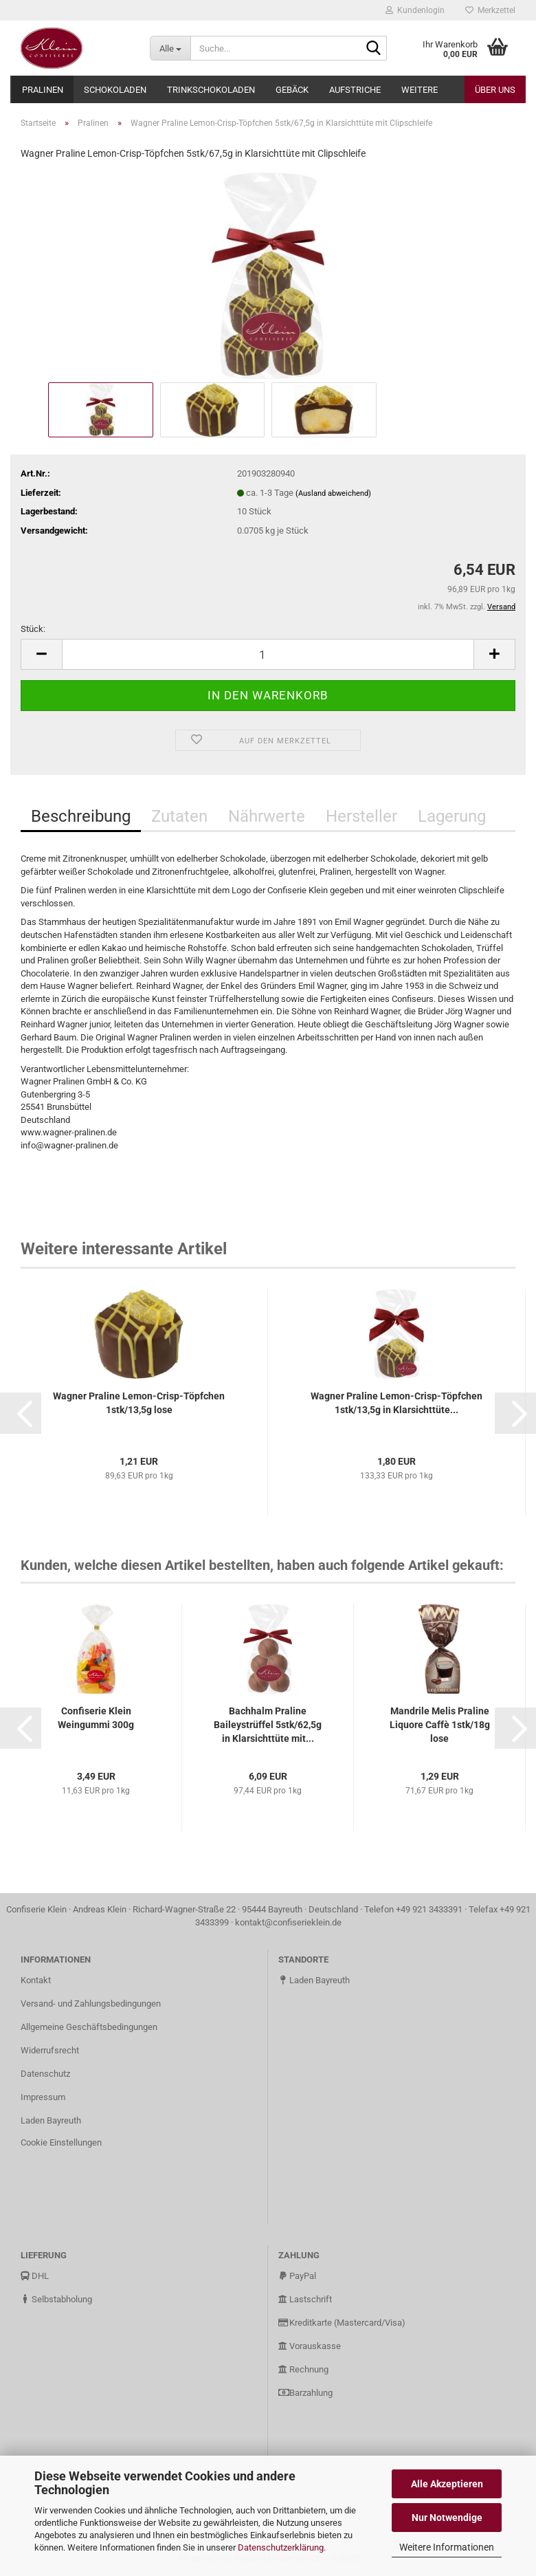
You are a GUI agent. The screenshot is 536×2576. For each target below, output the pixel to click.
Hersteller (361, 816)
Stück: (33, 629)
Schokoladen (115, 90)
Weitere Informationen (446, 2547)
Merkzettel (490, 10)
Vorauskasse (309, 2346)
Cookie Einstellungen (61, 2142)
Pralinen (42, 90)
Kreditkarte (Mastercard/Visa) (341, 2322)
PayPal (297, 2276)
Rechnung (303, 2369)
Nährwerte (266, 816)
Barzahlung (305, 2393)
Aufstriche (355, 90)
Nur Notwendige (447, 2517)
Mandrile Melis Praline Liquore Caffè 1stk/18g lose (440, 1724)
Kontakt (36, 1980)
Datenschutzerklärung (281, 2547)
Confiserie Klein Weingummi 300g (96, 1717)
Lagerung (452, 816)
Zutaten (179, 816)
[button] (20, 1413)
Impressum (43, 2097)
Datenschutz (45, 2074)
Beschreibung (81, 816)
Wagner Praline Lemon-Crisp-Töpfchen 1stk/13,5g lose (139, 1402)
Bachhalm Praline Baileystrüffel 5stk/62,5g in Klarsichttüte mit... (268, 1724)
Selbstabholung (56, 2299)
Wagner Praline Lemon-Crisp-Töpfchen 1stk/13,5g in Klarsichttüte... (396, 1402)
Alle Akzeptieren (447, 2483)
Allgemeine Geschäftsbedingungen (89, 2027)
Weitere (419, 90)
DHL (35, 2276)
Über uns (495, 90)
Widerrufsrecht (50, 2050)
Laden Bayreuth (51, 2120)
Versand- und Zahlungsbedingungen (91, 2003)
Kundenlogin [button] (415, 10)
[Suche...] (170, 48)
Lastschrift (305, 2299)
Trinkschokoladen (211, 90)
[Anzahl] (268, 654)
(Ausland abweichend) (333, 493)
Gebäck (292, 90)
